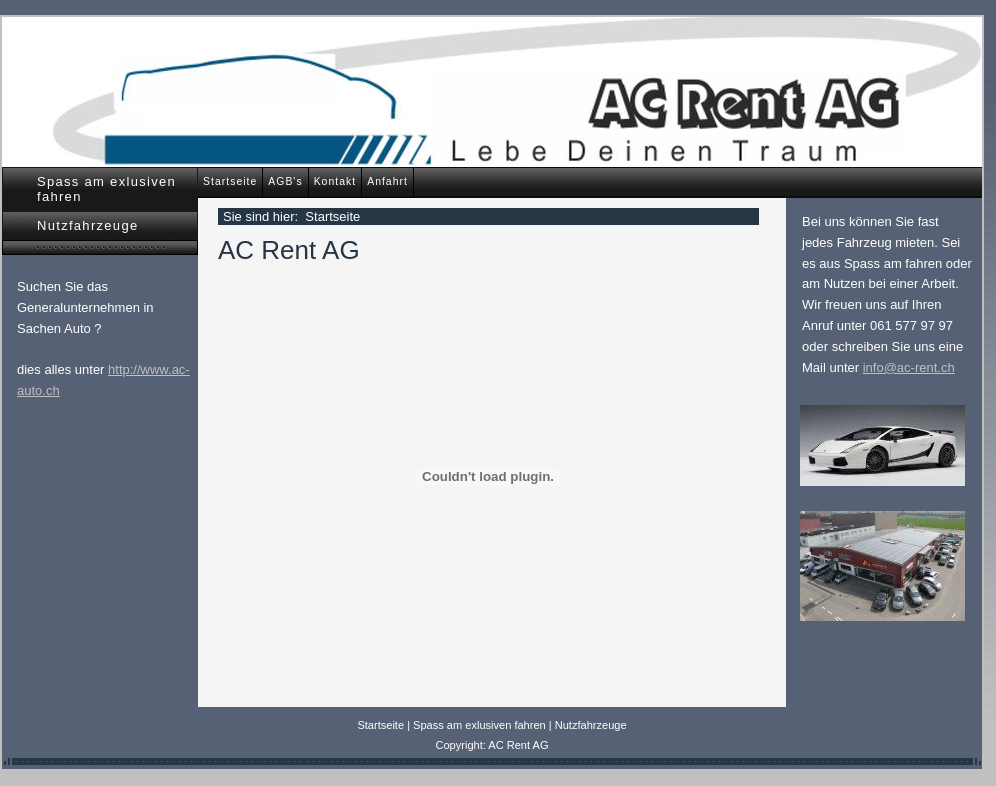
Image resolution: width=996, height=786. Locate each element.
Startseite (230, 181)
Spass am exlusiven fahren (106, 189)
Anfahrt (387, 181)
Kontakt (335, 181)
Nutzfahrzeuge (87, 225)
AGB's (285, 181)
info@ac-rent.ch (909, 367)
